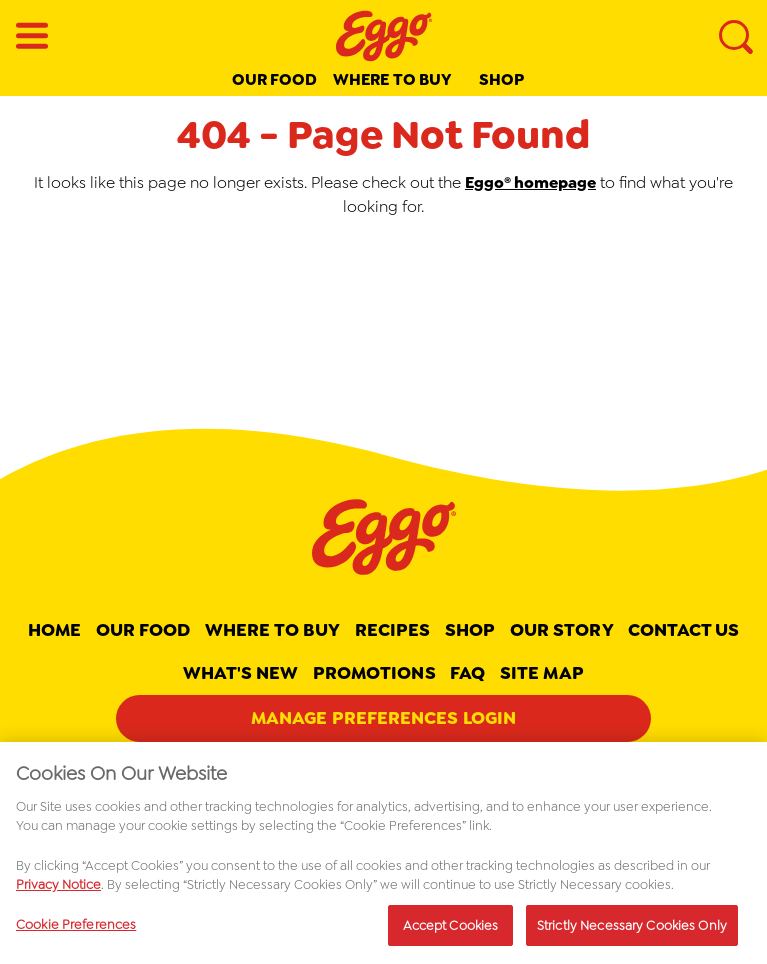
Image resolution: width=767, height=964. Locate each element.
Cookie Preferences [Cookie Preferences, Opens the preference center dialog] (76, 930)
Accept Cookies (451, 931)
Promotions (374, 673)
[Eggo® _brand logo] (384, 36)
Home (54, 630)
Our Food (275, 79)
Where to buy (392, 79)
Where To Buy (272, 630)
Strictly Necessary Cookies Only (632, 931)
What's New (240, 673)
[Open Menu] (32, 36)
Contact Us (683, 630)
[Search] (735, 36)
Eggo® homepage (530, 182)
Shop (501, 79)
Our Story (562, 630)
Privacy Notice (58, 890)
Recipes (393, 630)
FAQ (467, 673)
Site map (542, 673)
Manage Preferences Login (383, 718)
